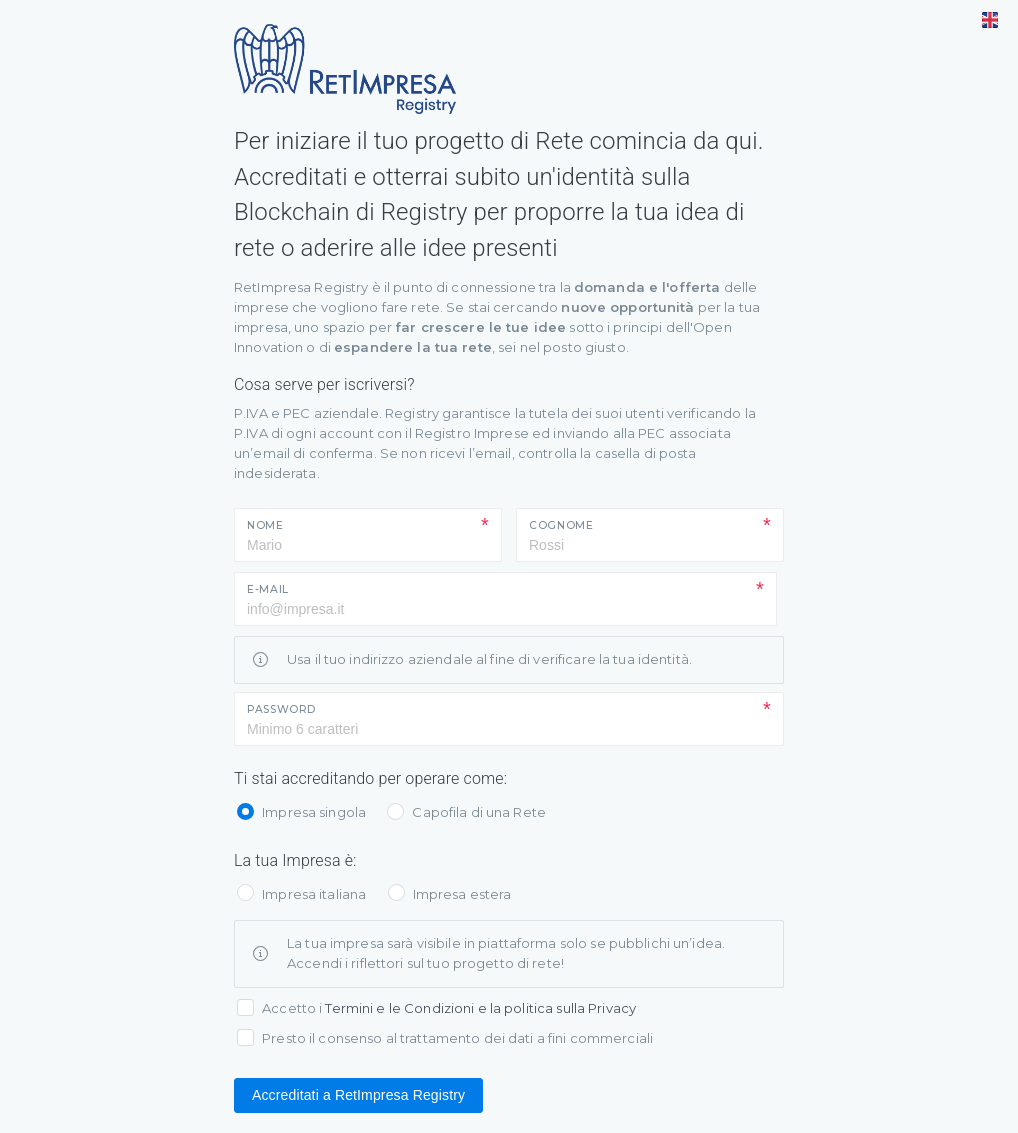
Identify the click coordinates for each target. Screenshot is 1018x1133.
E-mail (268, 589)
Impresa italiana (314, 894)
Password (281, 709)
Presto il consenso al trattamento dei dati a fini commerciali (457, 1038)
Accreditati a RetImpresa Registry (358, 1095)
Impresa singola (314, 812)
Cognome (561, 525)
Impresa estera (462, 894)
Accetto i (449, 1008)
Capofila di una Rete (479, 812)
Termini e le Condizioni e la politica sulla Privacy (480, 1008)
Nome (265, 525)
